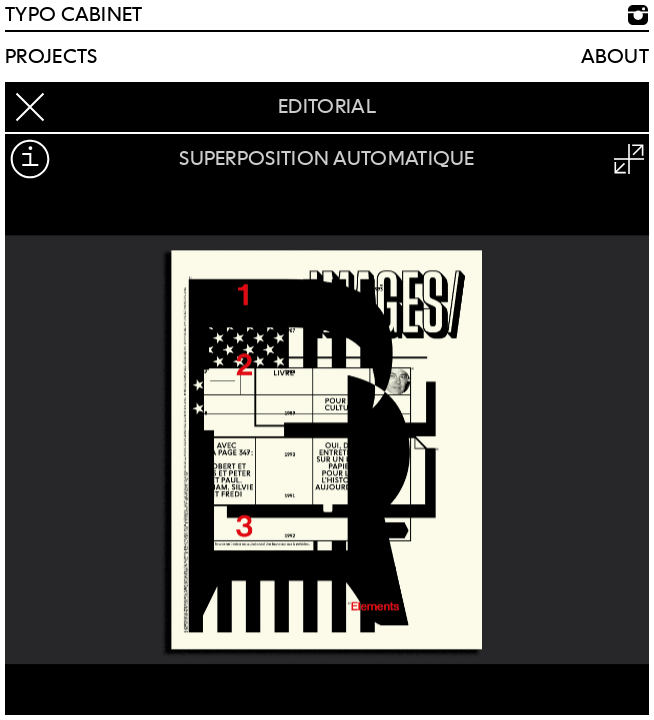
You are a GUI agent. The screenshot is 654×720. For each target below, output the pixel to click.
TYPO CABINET (74, 15)
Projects (51, 57)
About (615, 57)
